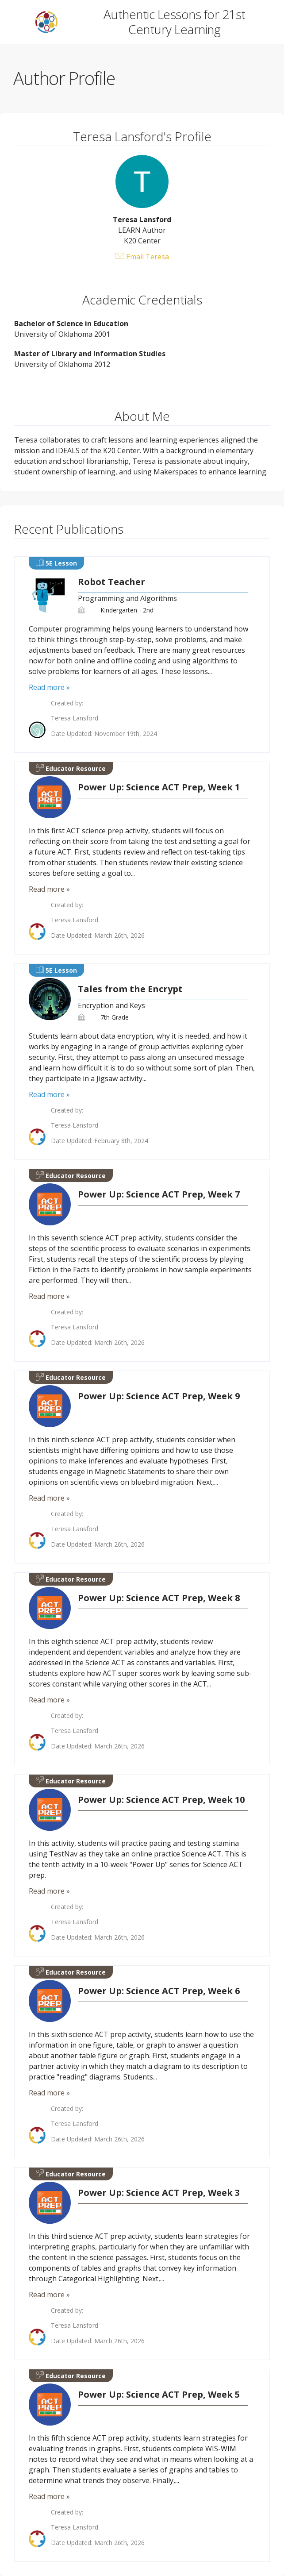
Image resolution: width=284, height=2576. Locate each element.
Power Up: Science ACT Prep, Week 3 (159, 2193)
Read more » (49, 687)
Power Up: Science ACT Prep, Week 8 (159, 1598)
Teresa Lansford (74, 718)
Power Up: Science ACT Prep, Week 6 (159, 1991)
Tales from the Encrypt (130, 989)
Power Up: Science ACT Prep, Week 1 (159, 787)
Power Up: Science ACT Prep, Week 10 (161, 1800)
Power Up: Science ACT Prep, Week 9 (159, 1396)
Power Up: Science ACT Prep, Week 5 (159, 2395)
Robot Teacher (111, 582)
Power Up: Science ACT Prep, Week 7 (159, 1194)
